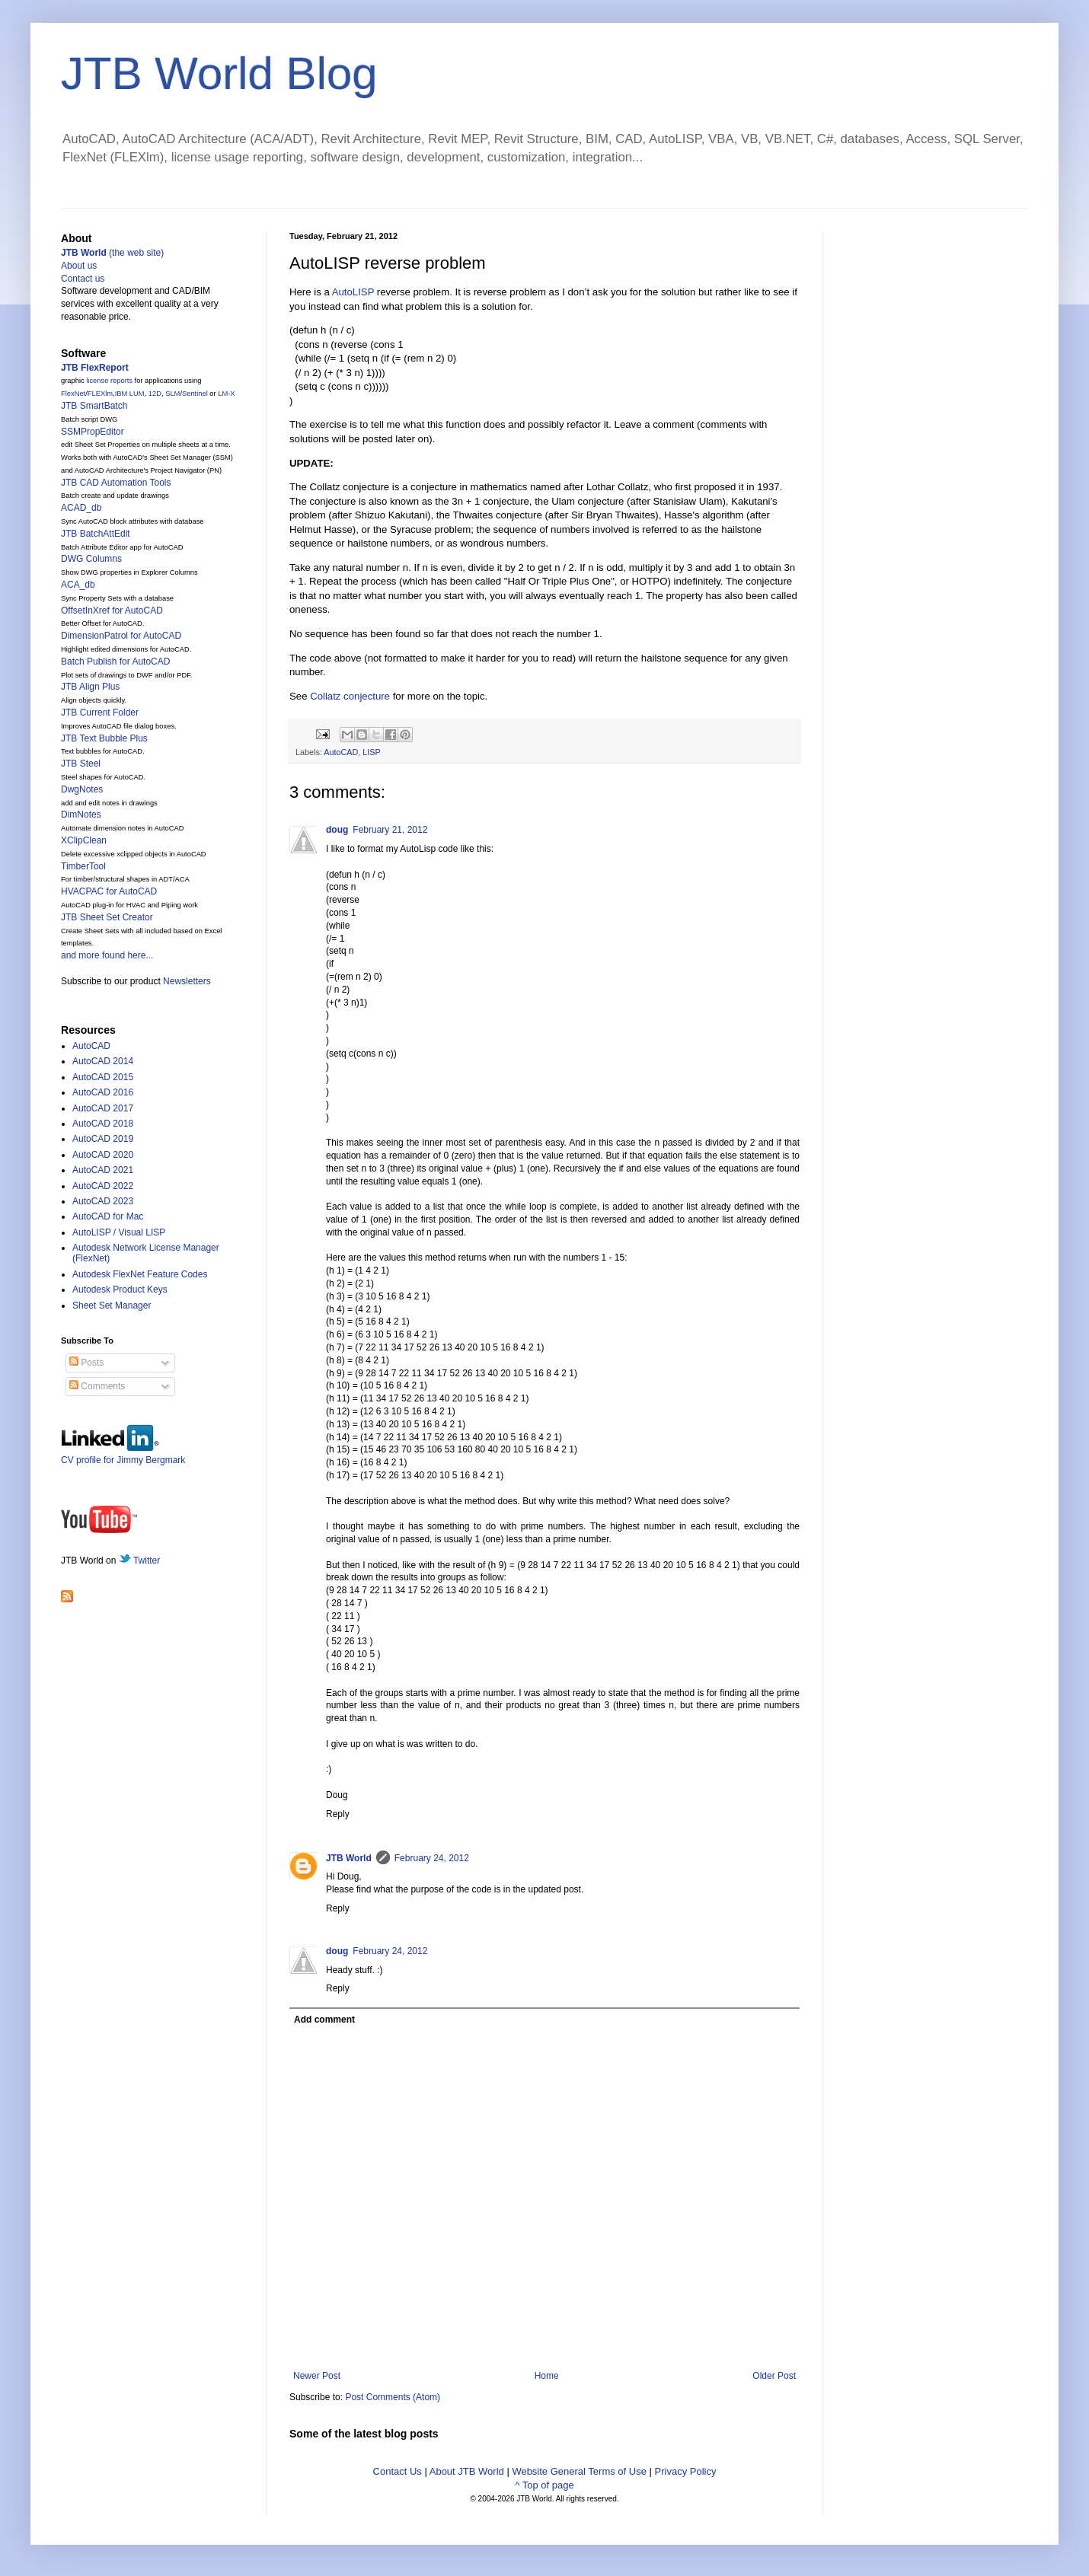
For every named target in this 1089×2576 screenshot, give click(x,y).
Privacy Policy (686, 2471)
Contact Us (397, 2471)
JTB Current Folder (100, 712)
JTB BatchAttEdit (95, 533)
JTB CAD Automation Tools (116, 482)
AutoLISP (353, 292)
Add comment (324, 2019)
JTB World (349, 1858)
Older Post (774, 2375)
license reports (109, 380)
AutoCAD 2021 (102, 1170)
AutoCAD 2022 (102, 1186)
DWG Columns (91, 558)
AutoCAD (341, 752)
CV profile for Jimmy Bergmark (123, 1454)
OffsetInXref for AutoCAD (112, 610)
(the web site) (112, 252)
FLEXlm (100, 393)
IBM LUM (130, 393)
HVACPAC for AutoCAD (109, 891)
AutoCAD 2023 (102, 1201)
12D (154, 393)
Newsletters (187, 981)
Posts (86, 1362)
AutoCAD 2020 (102, 1154)
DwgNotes (82, 789)
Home (547, 2375)
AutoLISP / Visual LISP (118, 1232)
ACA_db (78, 584)
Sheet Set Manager (111, 1305)
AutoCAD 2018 (102, 1123)
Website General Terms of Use (579, 2471)
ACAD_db (81, 507)
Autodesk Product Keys (120, 1289)
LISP (371, 752)
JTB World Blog (219, 73)
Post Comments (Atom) (392, 2397)
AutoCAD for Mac (107, 1216)
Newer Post (316, 2375)
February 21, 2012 (390, 829)
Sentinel (195, 393)
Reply (338, 1814)
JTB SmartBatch (94, 405)
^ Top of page (544, 2485)
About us (79, 265)
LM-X (226, 393)
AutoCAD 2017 (102, 1108)
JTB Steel (81, 763)
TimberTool (83, 866)
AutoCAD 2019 (102, 1138)
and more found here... (107, 955)
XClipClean (84, 840)
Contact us (82, 278)
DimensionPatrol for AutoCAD (121, 635)
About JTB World (467, 2471)
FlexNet (73, 393)
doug (337, 829)
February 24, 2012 (431, 1858)
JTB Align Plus (90, 686)
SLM (172, 393)
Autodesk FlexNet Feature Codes (139, 1274)
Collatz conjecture (350, 696)
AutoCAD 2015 (102, 1077)
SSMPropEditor (92, 431)
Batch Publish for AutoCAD (115, 661)
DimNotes (81, 814)
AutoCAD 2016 (102, 1092)
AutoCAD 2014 (102, 1061)
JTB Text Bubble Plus (104, 738)
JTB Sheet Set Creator (107, 917)
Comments (97, 1386)
